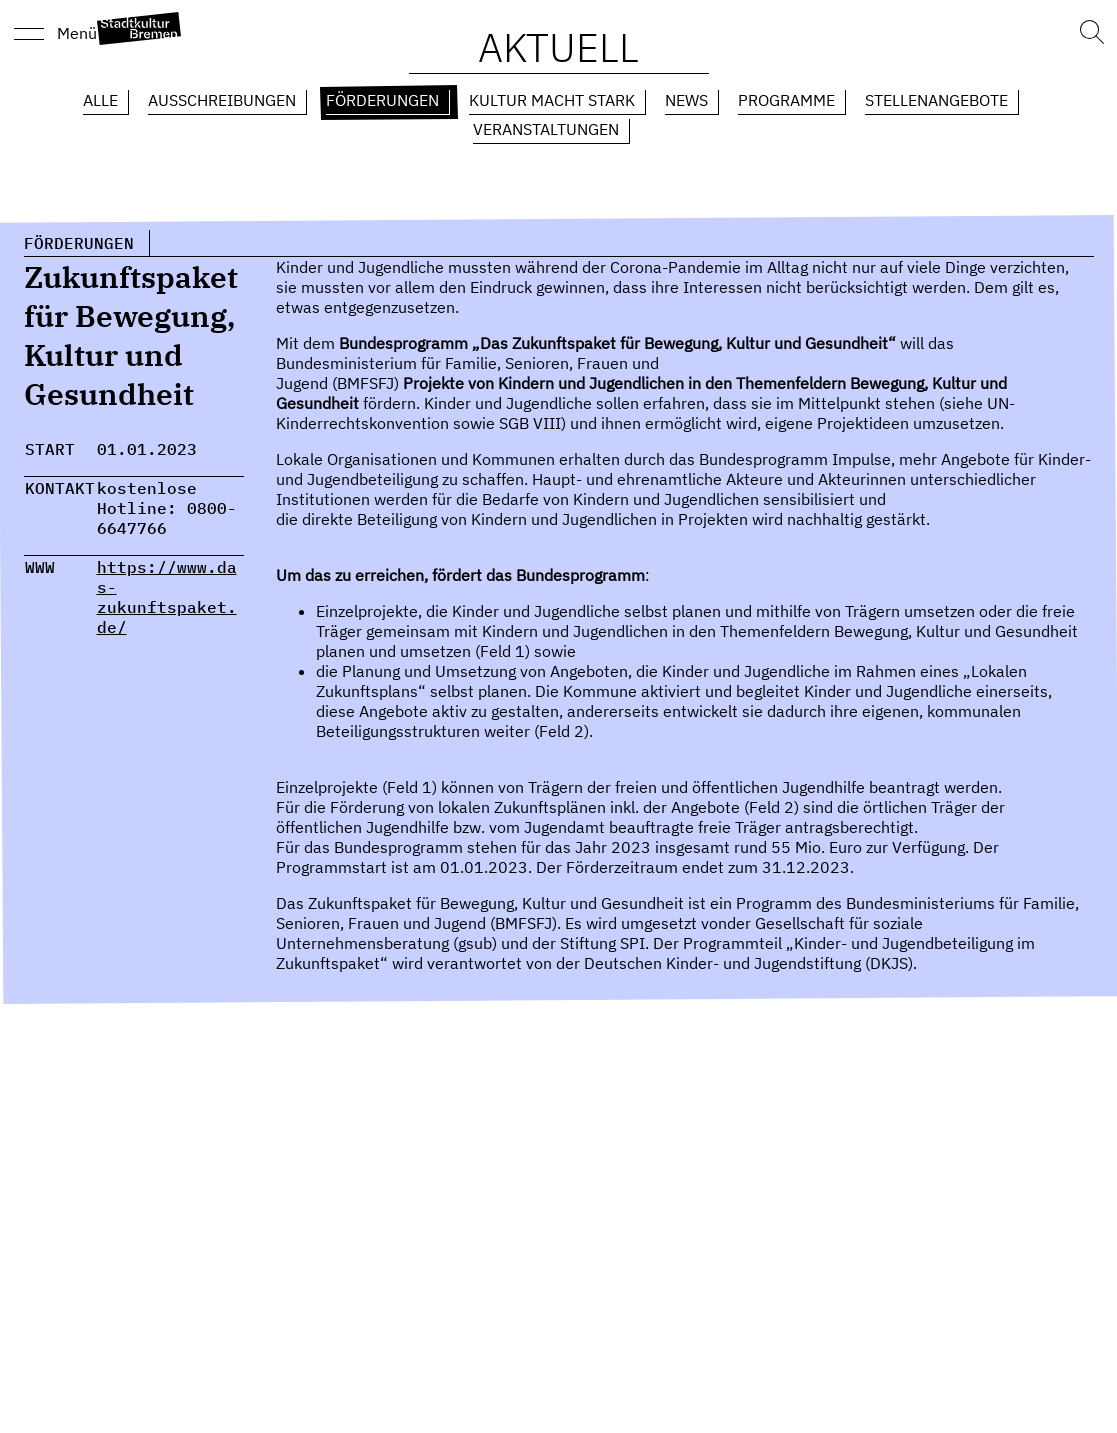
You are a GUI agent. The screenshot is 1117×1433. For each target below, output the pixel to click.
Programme (786, 100)
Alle (100, 100)
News (686, 100)
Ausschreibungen (222, 100)
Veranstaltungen (546, 129)
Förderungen (382, 100)
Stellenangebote (936, 100)
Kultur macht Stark (552, 100)
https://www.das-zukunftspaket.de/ (167, 597)
